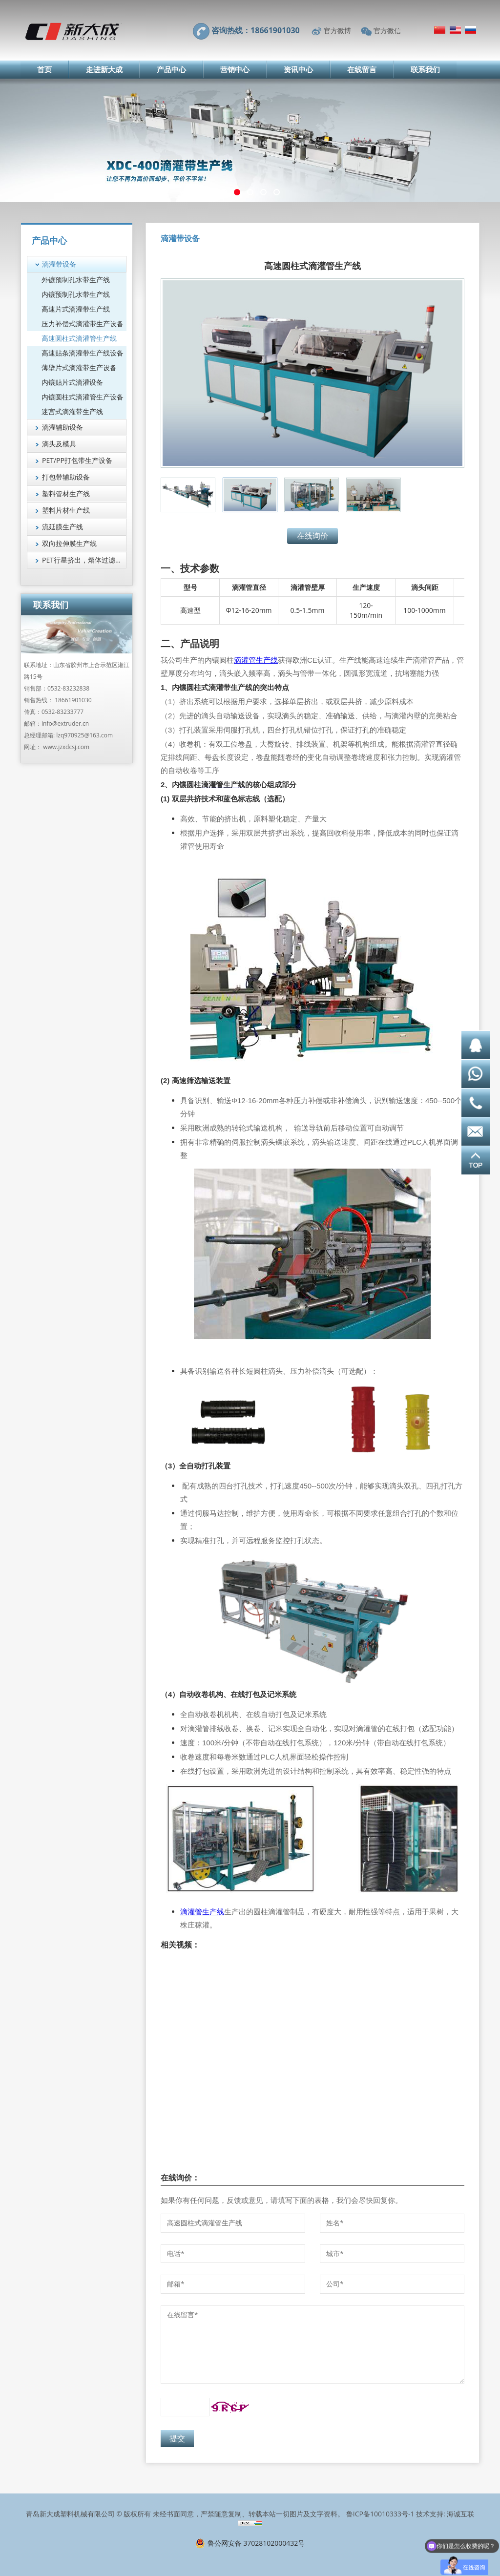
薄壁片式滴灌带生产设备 (79, 367)
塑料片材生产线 (66, 510)
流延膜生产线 (62, 526)
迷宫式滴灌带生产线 (72, 411)
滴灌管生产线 (256, 660)
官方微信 (387, 30)
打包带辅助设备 (66, 477)
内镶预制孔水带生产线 (76, 294)
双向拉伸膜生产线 (69, 543)
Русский (470, 30)
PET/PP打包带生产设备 (77, 460)
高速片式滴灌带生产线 (76, 309)
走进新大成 (104, 69)
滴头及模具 (59, 443)
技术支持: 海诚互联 (445, 2513)
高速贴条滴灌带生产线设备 (83, 352)
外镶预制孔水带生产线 (76, 279)
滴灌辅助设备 (62, 427)
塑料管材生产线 (66, 493)
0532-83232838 (68, 688)
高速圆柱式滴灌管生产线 (79, 338)
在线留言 (361, 69)
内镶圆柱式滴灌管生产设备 (83, 396)
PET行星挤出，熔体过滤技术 (84, 560)
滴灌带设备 (59, 264)
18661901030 (73, 700)
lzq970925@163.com (84, 735)
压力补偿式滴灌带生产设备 (83, 323)
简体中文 (439, 30)
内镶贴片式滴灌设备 (72, 382)
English (455, 30)
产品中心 (171, 69)
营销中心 (235, 69)
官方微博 (337, 30)
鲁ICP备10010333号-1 (380, 2513)
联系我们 (425, 69)
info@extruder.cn (65, 723)
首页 (44, 69)
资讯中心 (298, 69)
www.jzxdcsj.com (66, 747)
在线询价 (312, 535)
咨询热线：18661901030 (255, 30)
